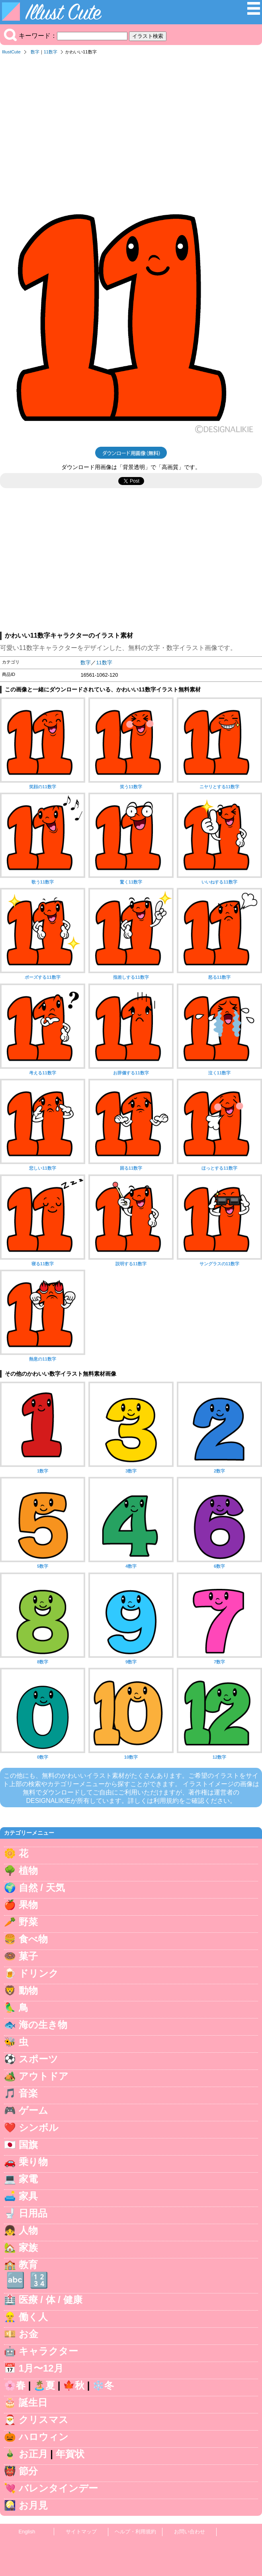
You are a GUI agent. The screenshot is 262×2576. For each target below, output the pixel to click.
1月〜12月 (41, 2368)
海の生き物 (43, 2024)
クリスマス (43, 2419)
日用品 (33, 2213)
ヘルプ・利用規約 (135, 2532)
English (27, 2532)
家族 (28, 2247)
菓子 (28, 1956)
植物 (28, 1870)
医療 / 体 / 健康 (50, 2299)
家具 (28, 2196)
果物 (28, 1904)
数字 (35, 51)
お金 (28, 2334)
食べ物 (33, 1939)
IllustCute (11, 51)
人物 (28, 2230)
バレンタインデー (58, 2488)
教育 (28, 2264)
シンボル (39, 2127)
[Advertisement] (131, 119)
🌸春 (14, 2385)
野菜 (28, 1921)
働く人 (33, 2316)
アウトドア (43, 2076)
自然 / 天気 (42, 1887)
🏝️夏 (44, 2385)
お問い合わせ (189, 2532)
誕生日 (33, 2402)
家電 (28, 2179)
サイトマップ (81, 2532)
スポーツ (38, 2059)
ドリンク (39, 1973)
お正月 (33, 2453)
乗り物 (33, 2161)
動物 (28, 1990)
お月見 (33, 2505)
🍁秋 (73, 2385)
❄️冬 (103, 2385)
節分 (28, 2471)
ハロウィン (43, 2436)
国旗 (28, 2144)
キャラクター (48, 2351)
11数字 (50, 51)
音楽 (28, 2093)
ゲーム (33, 2110)
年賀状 (70, 2453)
